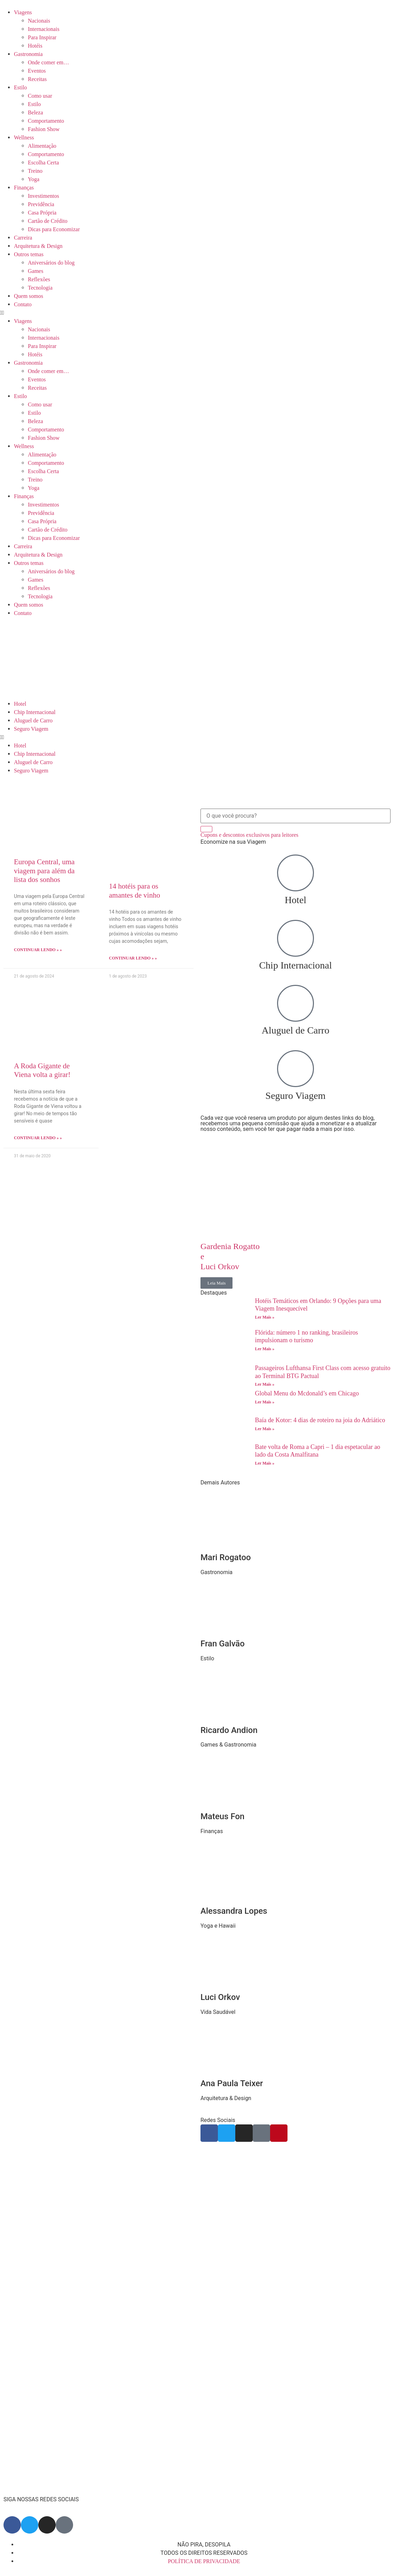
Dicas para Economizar (54, 229)
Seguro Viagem (31, 729)
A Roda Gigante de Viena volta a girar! (42, 1070)
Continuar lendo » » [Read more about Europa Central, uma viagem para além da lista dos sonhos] (38, 949)
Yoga (33, 179)
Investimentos (43, 196)
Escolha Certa (43, 162)
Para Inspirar (42, 37)
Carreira (23, 238)
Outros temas (29, 254)
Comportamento (46, 121)
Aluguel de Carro (33, 720)
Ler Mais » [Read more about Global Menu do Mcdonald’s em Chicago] (265, 1402)
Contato (23, 304)
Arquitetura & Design (38, 246)
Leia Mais (216, 1283)
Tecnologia (40, 288)
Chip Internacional (35, 712)
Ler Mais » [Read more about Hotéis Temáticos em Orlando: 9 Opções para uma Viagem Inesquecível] (265, 1317)
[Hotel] (295, 872)
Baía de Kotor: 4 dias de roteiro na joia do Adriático (320, 1420)
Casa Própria (42, 213)
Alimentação (42, 146)
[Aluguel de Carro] (295, 1003)
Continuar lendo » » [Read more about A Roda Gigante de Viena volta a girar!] (38, 1137)
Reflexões (39, 279)
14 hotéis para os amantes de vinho (134, 890)
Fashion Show (44, 129)
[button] (197, 313)
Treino (35, 171)
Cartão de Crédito (48, 221)
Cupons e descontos (249, 835)
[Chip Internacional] (295, 938)
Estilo (20, 87)
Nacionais (39, 21)
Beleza (35, 112)
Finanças (24, 188)
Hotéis (35, 46)
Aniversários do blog (51, 263)
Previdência (41, 204)
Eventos (37, 71)
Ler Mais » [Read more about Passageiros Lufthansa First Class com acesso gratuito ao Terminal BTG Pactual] (265, 1384)
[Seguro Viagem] (295, 1068)
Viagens (23, 12)
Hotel (20, 704)
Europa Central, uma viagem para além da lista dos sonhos (44, 870)
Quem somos (28, 296)
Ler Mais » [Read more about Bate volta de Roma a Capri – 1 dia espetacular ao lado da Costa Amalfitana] (265, 1463)
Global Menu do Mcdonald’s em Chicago (308, 1393)
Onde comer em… (48, 62)
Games (35, 271)
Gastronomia (28, 54)
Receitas (37, 79)
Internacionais (44, 29)
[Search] (206, 829)
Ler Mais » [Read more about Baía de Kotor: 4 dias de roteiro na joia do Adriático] (265, 1428)
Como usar (40, 96)
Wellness (24, 137)
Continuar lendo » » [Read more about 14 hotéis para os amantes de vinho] (133, 958)
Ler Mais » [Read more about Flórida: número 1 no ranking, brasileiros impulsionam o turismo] (265, 1348)
